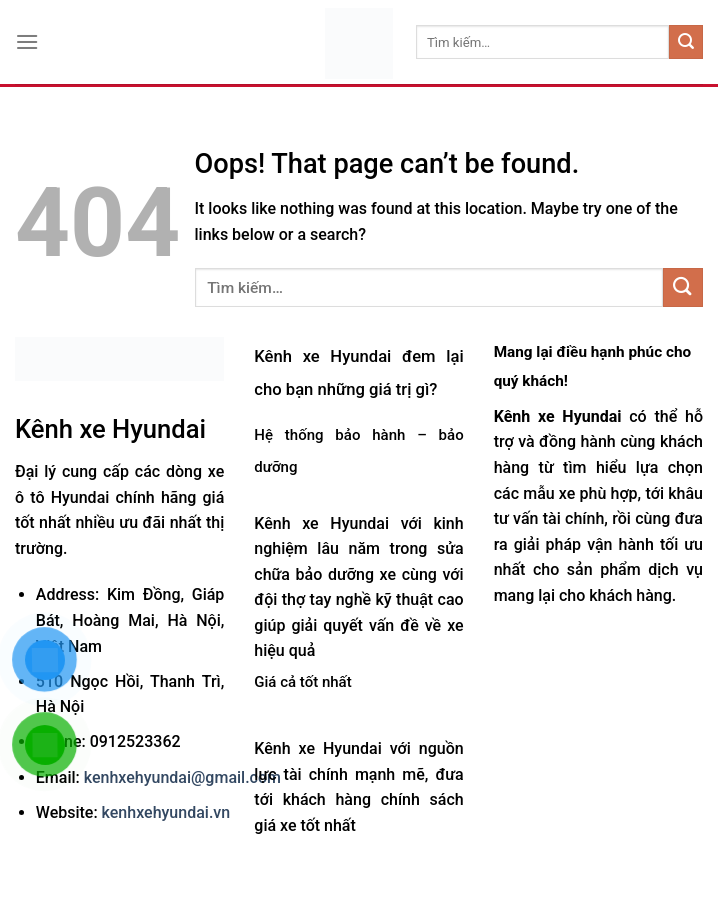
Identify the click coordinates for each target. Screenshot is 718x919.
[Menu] (27, 41)
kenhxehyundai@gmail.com (182, 777)
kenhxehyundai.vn (166, 812)
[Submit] (686, 42)
